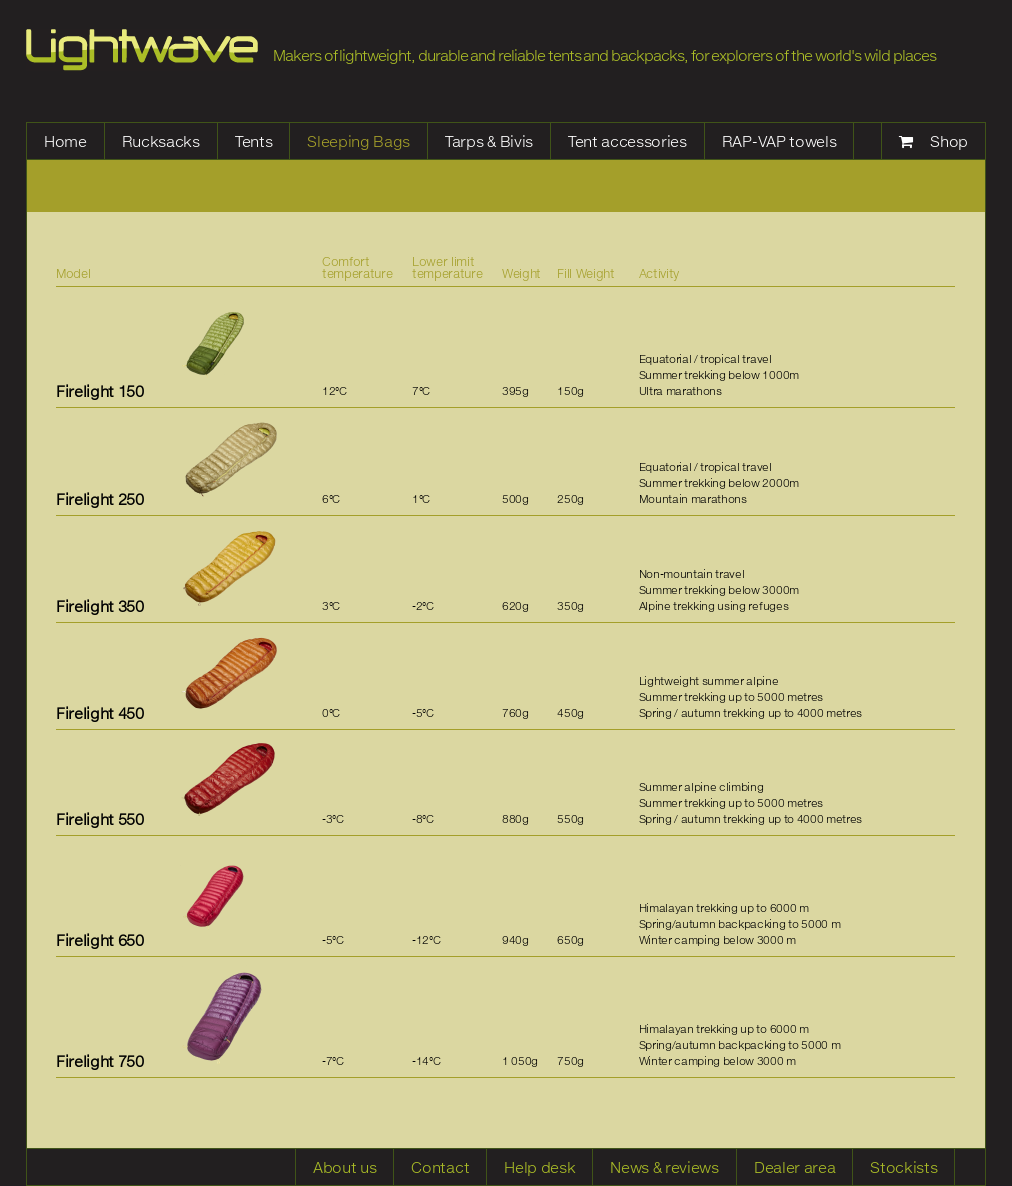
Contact (440, 1167)
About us (344, 1167)
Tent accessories (627, 141)
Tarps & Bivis (489, 141)
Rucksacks (161, 141)
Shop (949, 141)
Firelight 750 (100, 1061)
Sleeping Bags (358, 141)
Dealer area (794, 1167)
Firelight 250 (100, 499)
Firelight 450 (100, 713)
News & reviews (664, 1167)
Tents (253, 141)
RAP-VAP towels (779, 141)
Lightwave (142, 50)
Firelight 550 (100, 819)
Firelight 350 (100, 606)
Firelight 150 (100, 391)
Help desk (539, 1167)
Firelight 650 (100, 940)
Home (65, 141)
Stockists (903, 1167)
